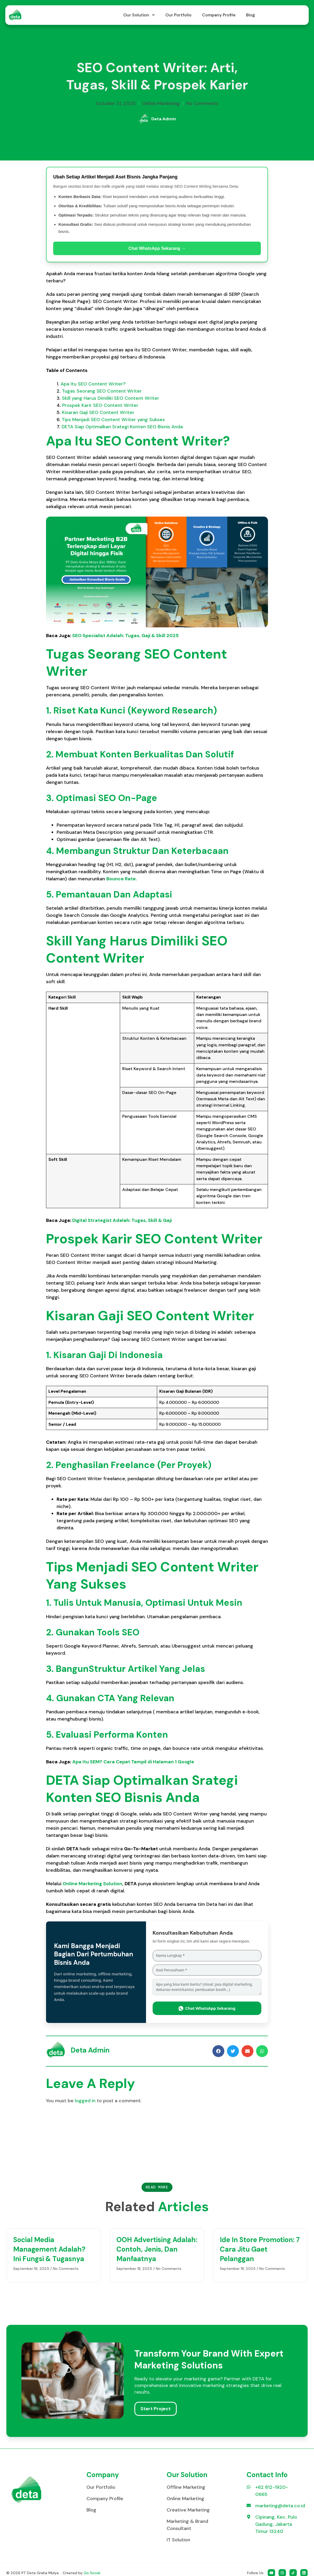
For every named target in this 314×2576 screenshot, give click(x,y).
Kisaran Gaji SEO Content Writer (98, 412)
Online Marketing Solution (92, 1883)
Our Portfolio (178, 15)
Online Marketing (161, 103)
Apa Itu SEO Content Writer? (93, 384)
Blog (250, 15)
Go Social (92, 2572)
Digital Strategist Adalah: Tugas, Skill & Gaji (122, 1220)
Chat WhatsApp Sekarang (207, 2008)
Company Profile (218, 15)
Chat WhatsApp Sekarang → (156, 248)
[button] (218, 2051)
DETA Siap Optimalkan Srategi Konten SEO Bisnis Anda (122, 427)
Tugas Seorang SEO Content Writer (102, 391)
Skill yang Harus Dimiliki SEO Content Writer (110, 398)
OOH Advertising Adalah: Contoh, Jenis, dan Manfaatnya (156, 2249)
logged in (85, 2100)
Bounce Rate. (121, 879)
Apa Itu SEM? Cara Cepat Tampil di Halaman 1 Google (133, 1762)
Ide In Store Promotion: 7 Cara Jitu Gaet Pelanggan (260, 2249)
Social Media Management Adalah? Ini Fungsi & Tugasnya (49, 2249)
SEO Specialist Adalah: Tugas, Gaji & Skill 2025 (125, 635)
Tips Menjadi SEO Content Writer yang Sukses (113, 419)
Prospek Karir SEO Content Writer (100, 405)
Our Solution (139, 15)
